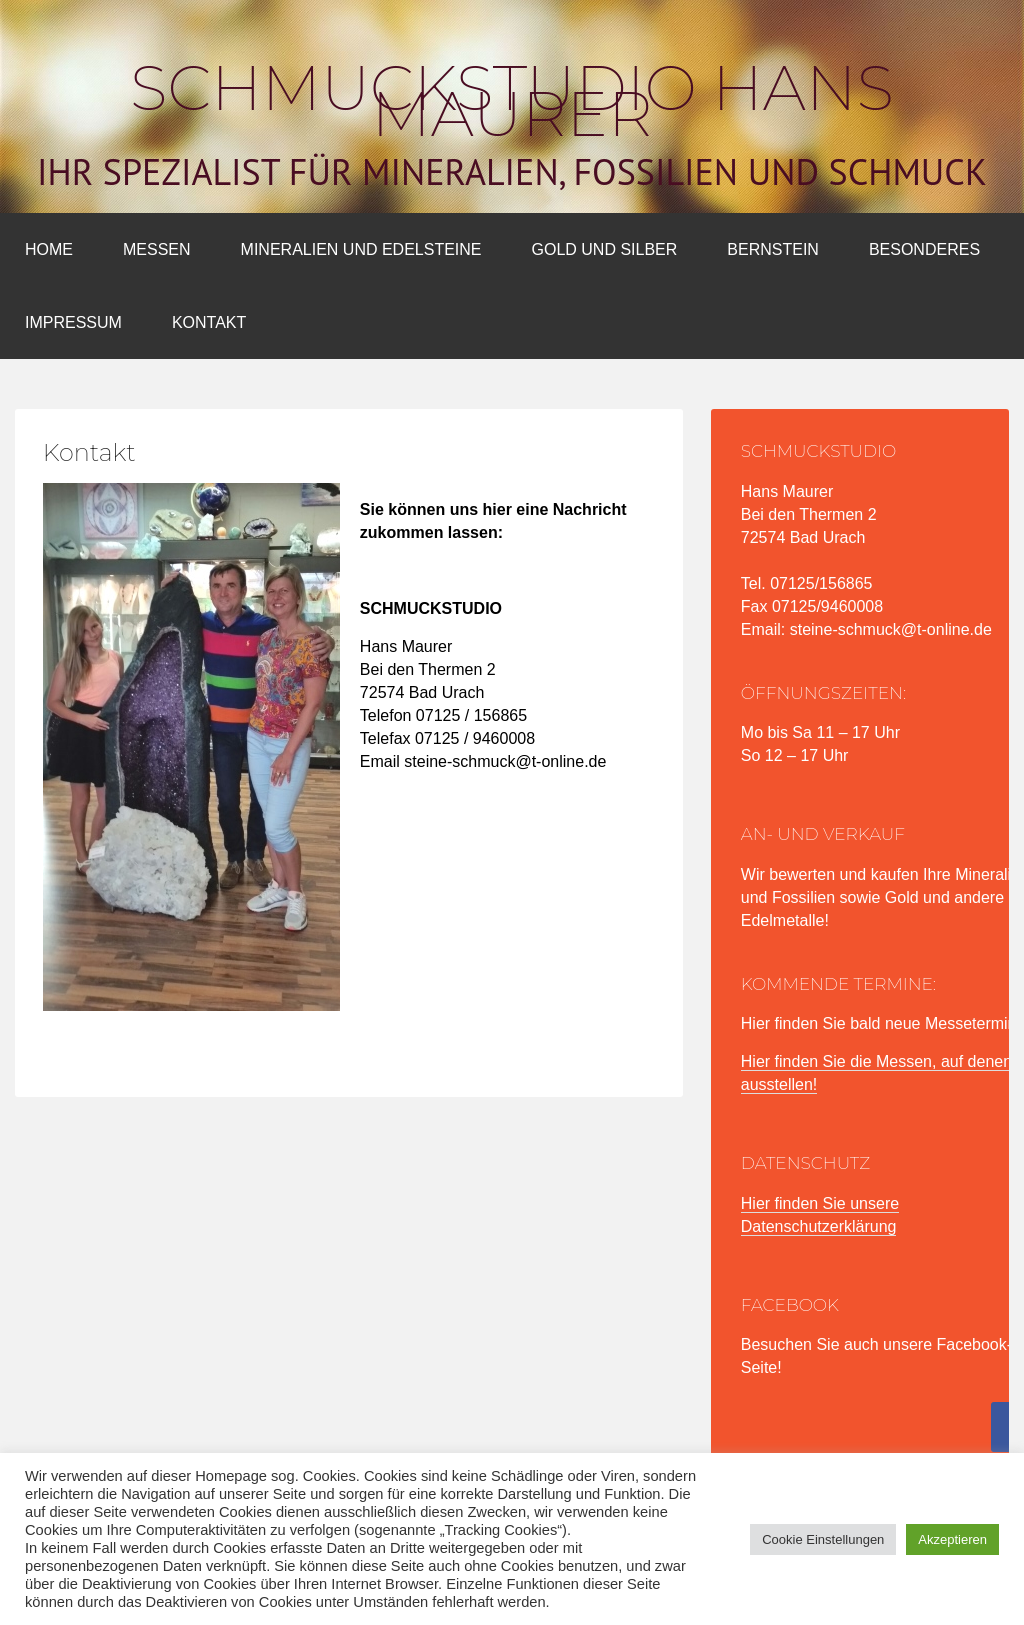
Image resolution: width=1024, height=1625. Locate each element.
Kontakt (209, 322)
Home (49, 249)
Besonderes (924, 249)
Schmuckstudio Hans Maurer (512, 101)
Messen (157, 249)
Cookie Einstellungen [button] (823, 1539)
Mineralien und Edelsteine (361, 249)
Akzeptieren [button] (952, 1539)
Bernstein (773, 249)
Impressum (73, 322)
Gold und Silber (605, 249)
